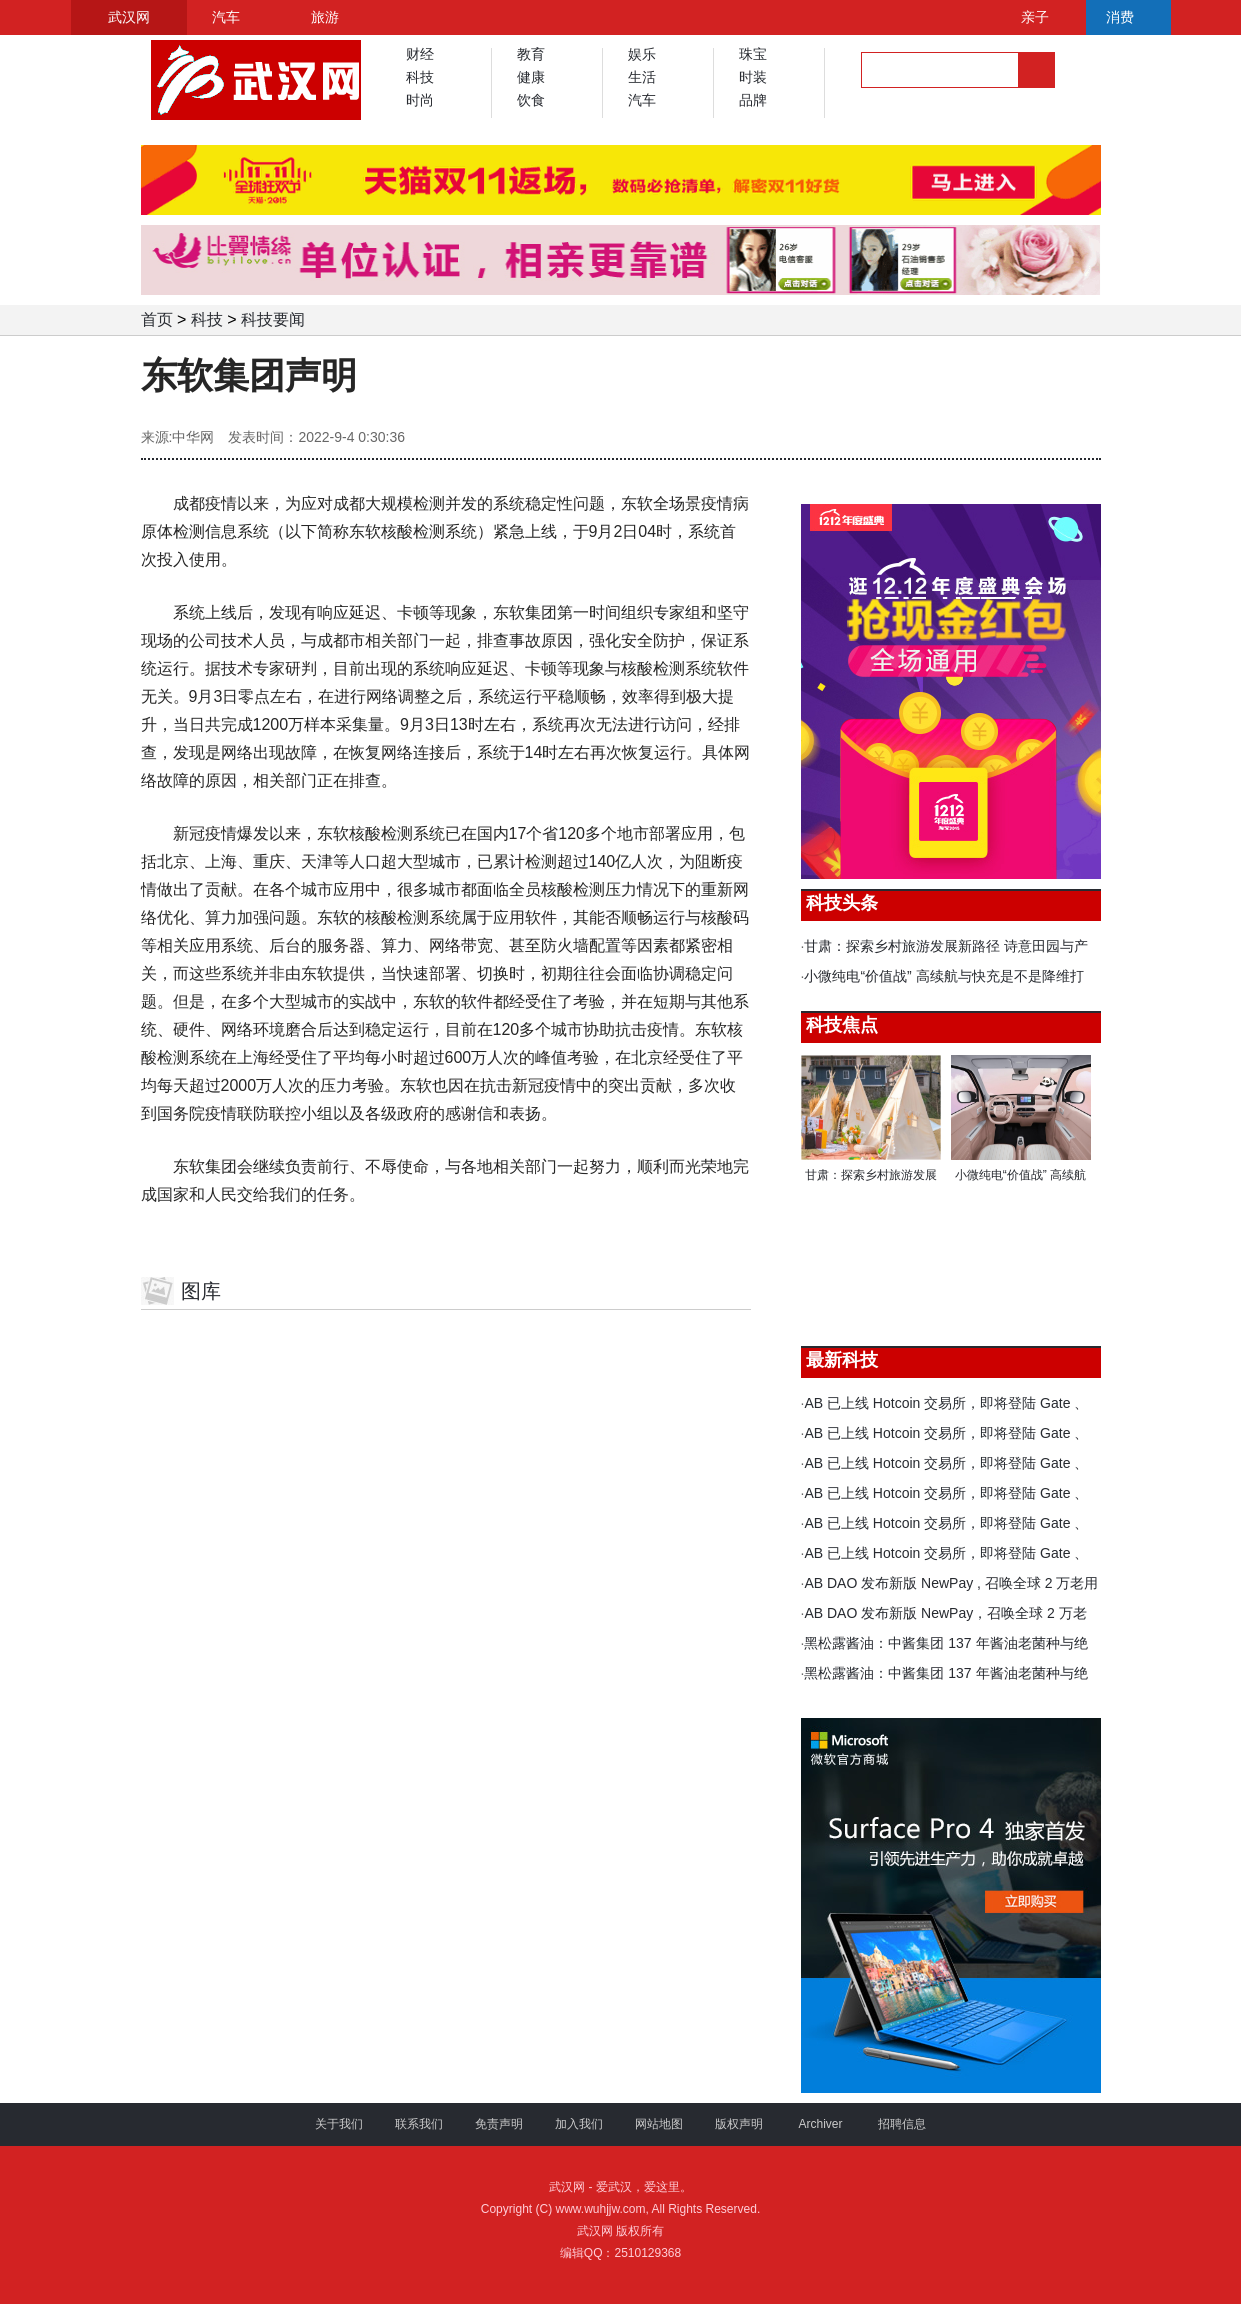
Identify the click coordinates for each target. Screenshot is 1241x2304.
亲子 (1035, 17)
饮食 (531, 100)
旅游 (325, 17)
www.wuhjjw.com (600, 2209)
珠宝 (753, 54)
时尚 (420, 100)
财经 (420, 54)
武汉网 (129, 17)
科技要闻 (273, 319)
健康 (531, 77)
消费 (1120, 17)
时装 (753, 77)
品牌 (753, 100)
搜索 (1036, 70)
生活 (642, 77)
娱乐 (642, 54)
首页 (157, 319)
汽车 (226, 17)
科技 (420, 77)
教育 (531, 54)
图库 (201, 1291)
